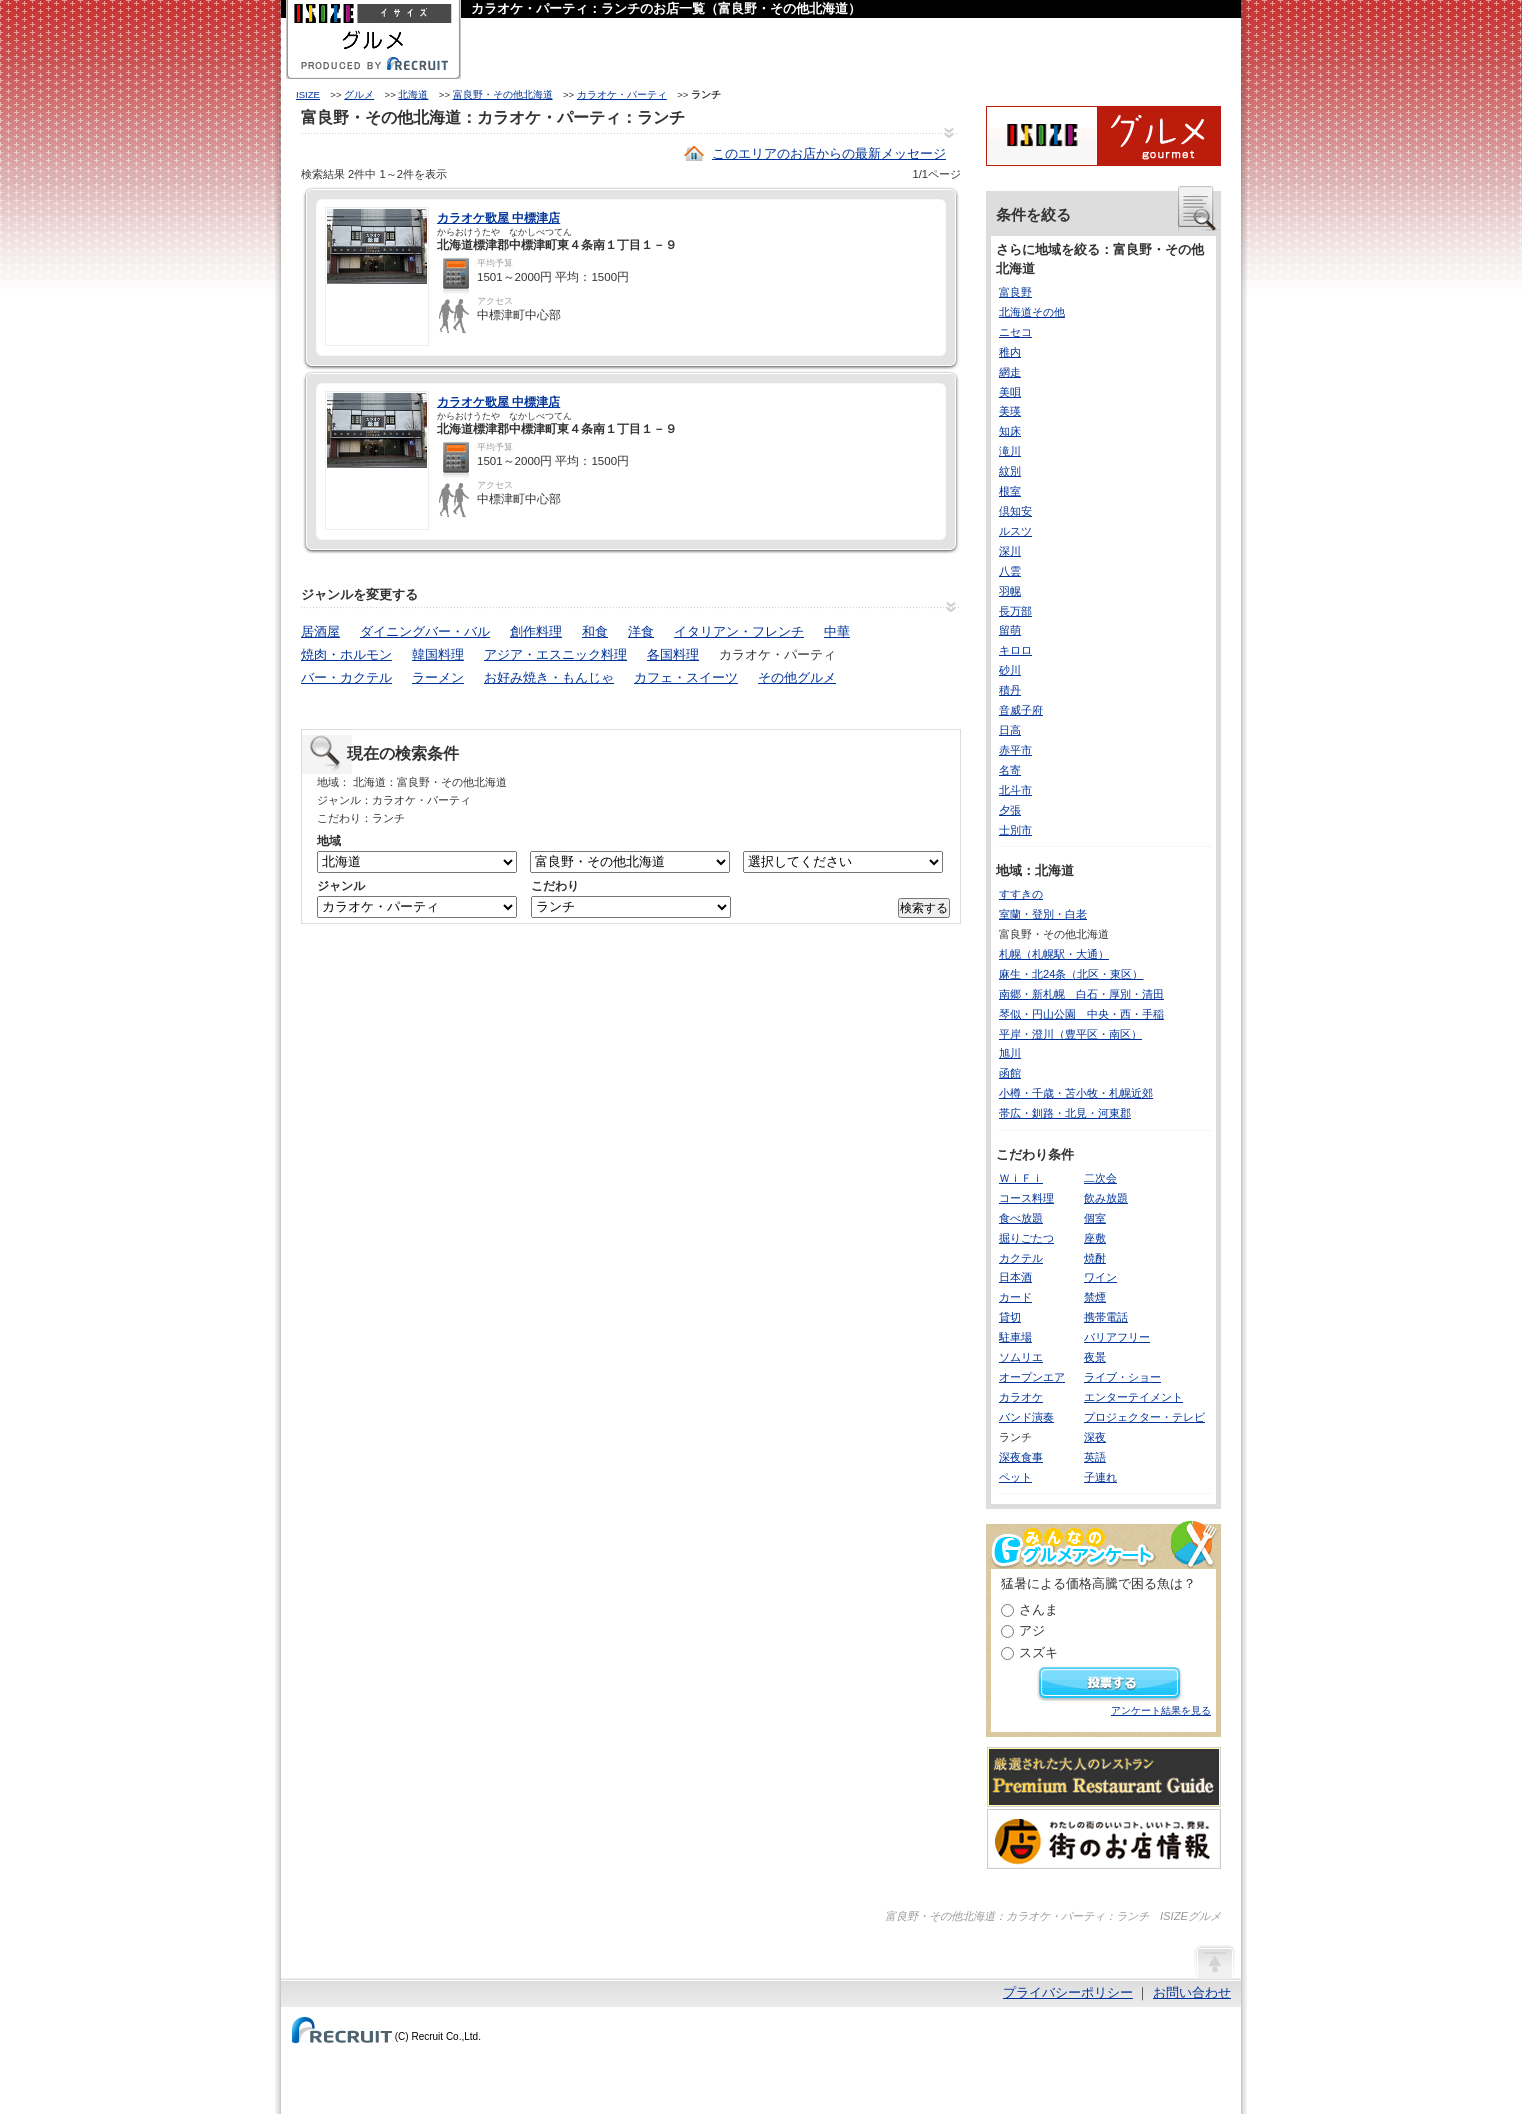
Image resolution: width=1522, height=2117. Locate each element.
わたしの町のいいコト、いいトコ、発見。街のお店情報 (1104, 1839)
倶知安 (1015, 511)
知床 (1010, 431)
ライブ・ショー (1122, 1377)
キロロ (1015, 650)
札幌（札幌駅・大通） (1054, 954)
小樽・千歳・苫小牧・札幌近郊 (1076, 1093)
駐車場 (1015, 1337)
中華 (837, 631)
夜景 (1095, 1357)
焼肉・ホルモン (346, 654)
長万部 (1015, 611)
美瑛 (1010, 411)
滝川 (1010, 451)
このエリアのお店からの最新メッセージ (829, 153)
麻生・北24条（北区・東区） (1071, 974)
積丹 (1010, 690)
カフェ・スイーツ (686, 677)
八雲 (1010, 571)
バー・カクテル (346, 677)
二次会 (1100, 1178)
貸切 (1010, 1317)
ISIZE (308, 94)
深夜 (1095, 1437)
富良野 (1015, 292)
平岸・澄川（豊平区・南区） (1070, 1034)
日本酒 (1015, 1277)
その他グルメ (797, 677)
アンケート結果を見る (1161, 1710)
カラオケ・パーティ (622, 94)
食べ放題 (1021, 1218)
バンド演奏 (1026, 1417)
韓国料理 (438, 654)
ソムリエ (1021, 1357)
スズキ (1038, 1652)
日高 (1010, 730)
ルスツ (1015, 531)
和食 (595, 631)
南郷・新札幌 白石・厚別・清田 (1081, 994)
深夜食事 (1021, 1457)
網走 (1010, 372)
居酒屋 (320, 631)
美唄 (1010, 392)
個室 (1095, 1218)
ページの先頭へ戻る (1214, 1961)
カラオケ (1021, 1397)
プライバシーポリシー (1068, 1992)
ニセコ (1015, 332)
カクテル (1021, 1258)
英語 (1095, 1457)
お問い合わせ (1192, 1992)
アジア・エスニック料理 (555, 654)
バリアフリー (1117, 1337)
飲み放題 (1106, 1198)
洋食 (641, 631)
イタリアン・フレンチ (739, 631)
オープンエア (1032, 1377)
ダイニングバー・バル (425, 631)
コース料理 (1026, 1198)
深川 (1010, 551)
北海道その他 (1032, 312)
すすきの (1021, 894)
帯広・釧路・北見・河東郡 (1065, 1113)
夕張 (1010, 810)
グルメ (359, 94)
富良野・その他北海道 (503, 94)
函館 (1010, 1073)
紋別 (1010, 471)
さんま (1038, 1609)
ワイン (1100, 1277)
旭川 (1010, 1053)
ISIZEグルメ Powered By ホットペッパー (1103, 136)
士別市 (1015, 830)
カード (1015, 1297)
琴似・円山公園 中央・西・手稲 (1081, 1014)
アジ (1032, 1630)
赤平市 (1015, 750)
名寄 (1010, 770)
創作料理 (536, 631)
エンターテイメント (1133, 1397)
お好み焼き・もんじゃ (549, 677)
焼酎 (1095, 1258)
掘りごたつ (1026, 1238)
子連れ (1100, 1477)
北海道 (413, 94)
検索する (924, 908)
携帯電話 (1106, 1317)
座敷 (1095, 1238)
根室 (1010, 491)
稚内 (1010, 352)
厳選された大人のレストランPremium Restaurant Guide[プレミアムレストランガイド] (1104, 1777)
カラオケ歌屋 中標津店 (498, 218)
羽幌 (1010, 591)
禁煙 (1095, 1297)
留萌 (1010, 630)
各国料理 (673, 654)
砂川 (1010, 670)
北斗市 (1015, 790)
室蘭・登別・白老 (1043, 914)
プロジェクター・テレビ (1144, 1417)
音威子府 (1021, 710)
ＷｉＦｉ (1021, 1178)
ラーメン (438, 677)
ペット (1015, 1477)
